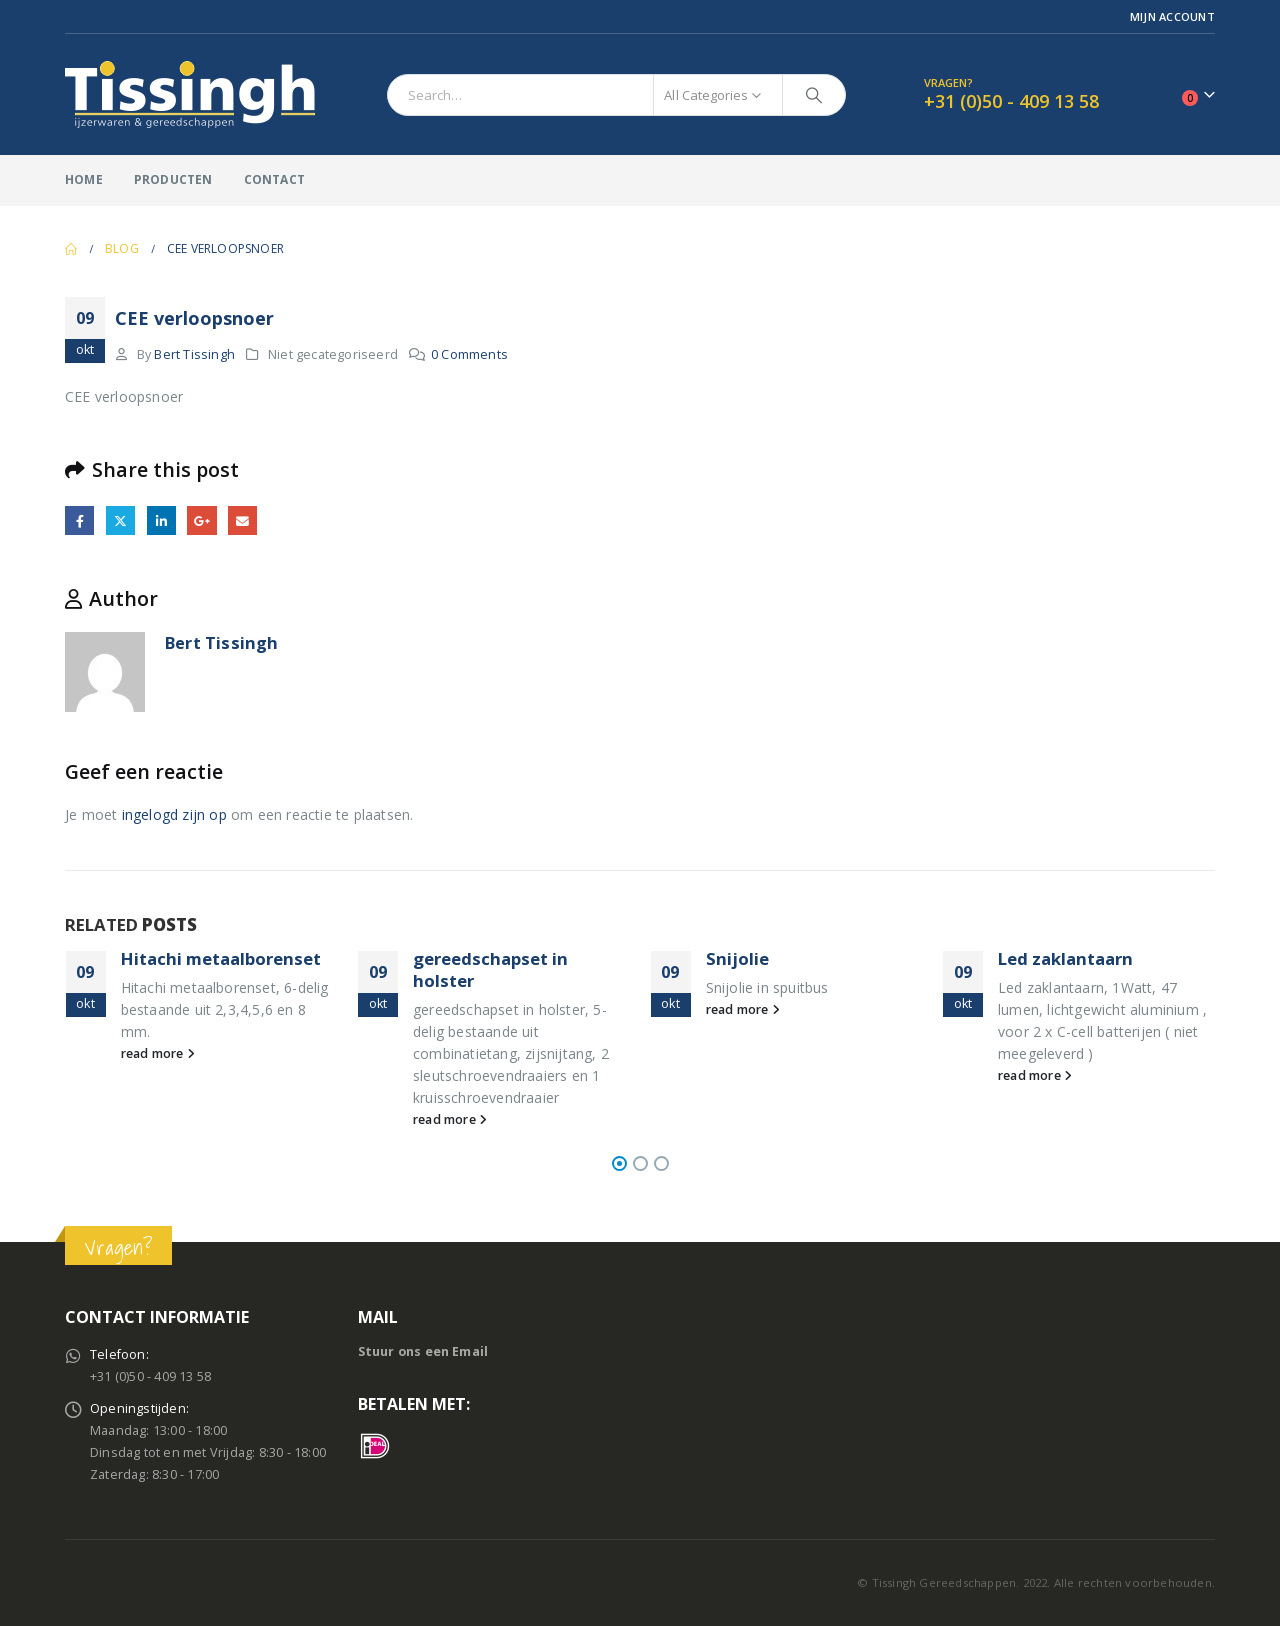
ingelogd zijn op (174, 814)
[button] (619, 1163)
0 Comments (469, 354)
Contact (274, 179)
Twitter (120, 520)
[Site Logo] (190, 94)
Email (242, 520)
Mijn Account (1172, 16)
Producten (173, 179)
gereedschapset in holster (490, 969)
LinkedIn (161, 520)
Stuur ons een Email (423, 1351)
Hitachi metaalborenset (221, 958)
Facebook (79, 520)
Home (84, 179)
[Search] (814, 95)
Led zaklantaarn (1065, 958)
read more (158, 1053)
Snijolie (737, 958)
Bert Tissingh (194, 354)
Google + (201, 520)
